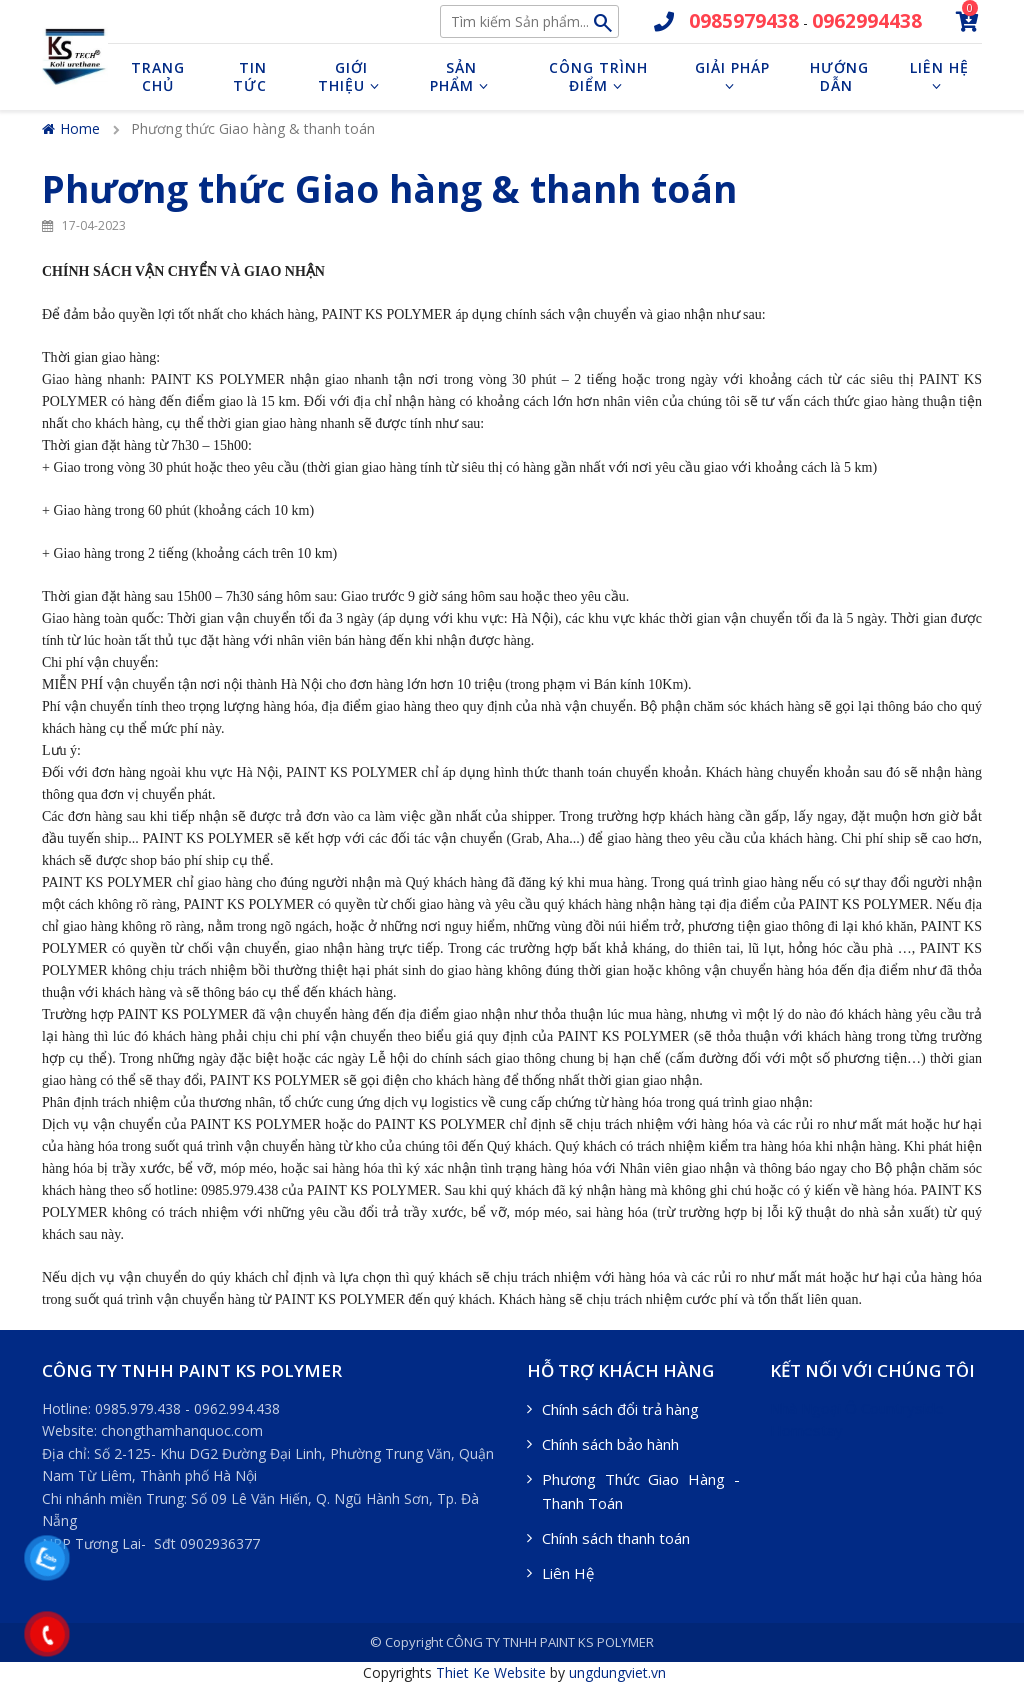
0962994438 (867, 21)
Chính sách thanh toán (616, 1538)
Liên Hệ (568, 1573)
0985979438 (744, 21)
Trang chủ (158, 76)
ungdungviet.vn (617, 1672)
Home (71, 128)
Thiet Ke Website (491, 1672)
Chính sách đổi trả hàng (620, 1409)
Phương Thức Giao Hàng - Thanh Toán (641, 1491)
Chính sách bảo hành (610, 1444)
